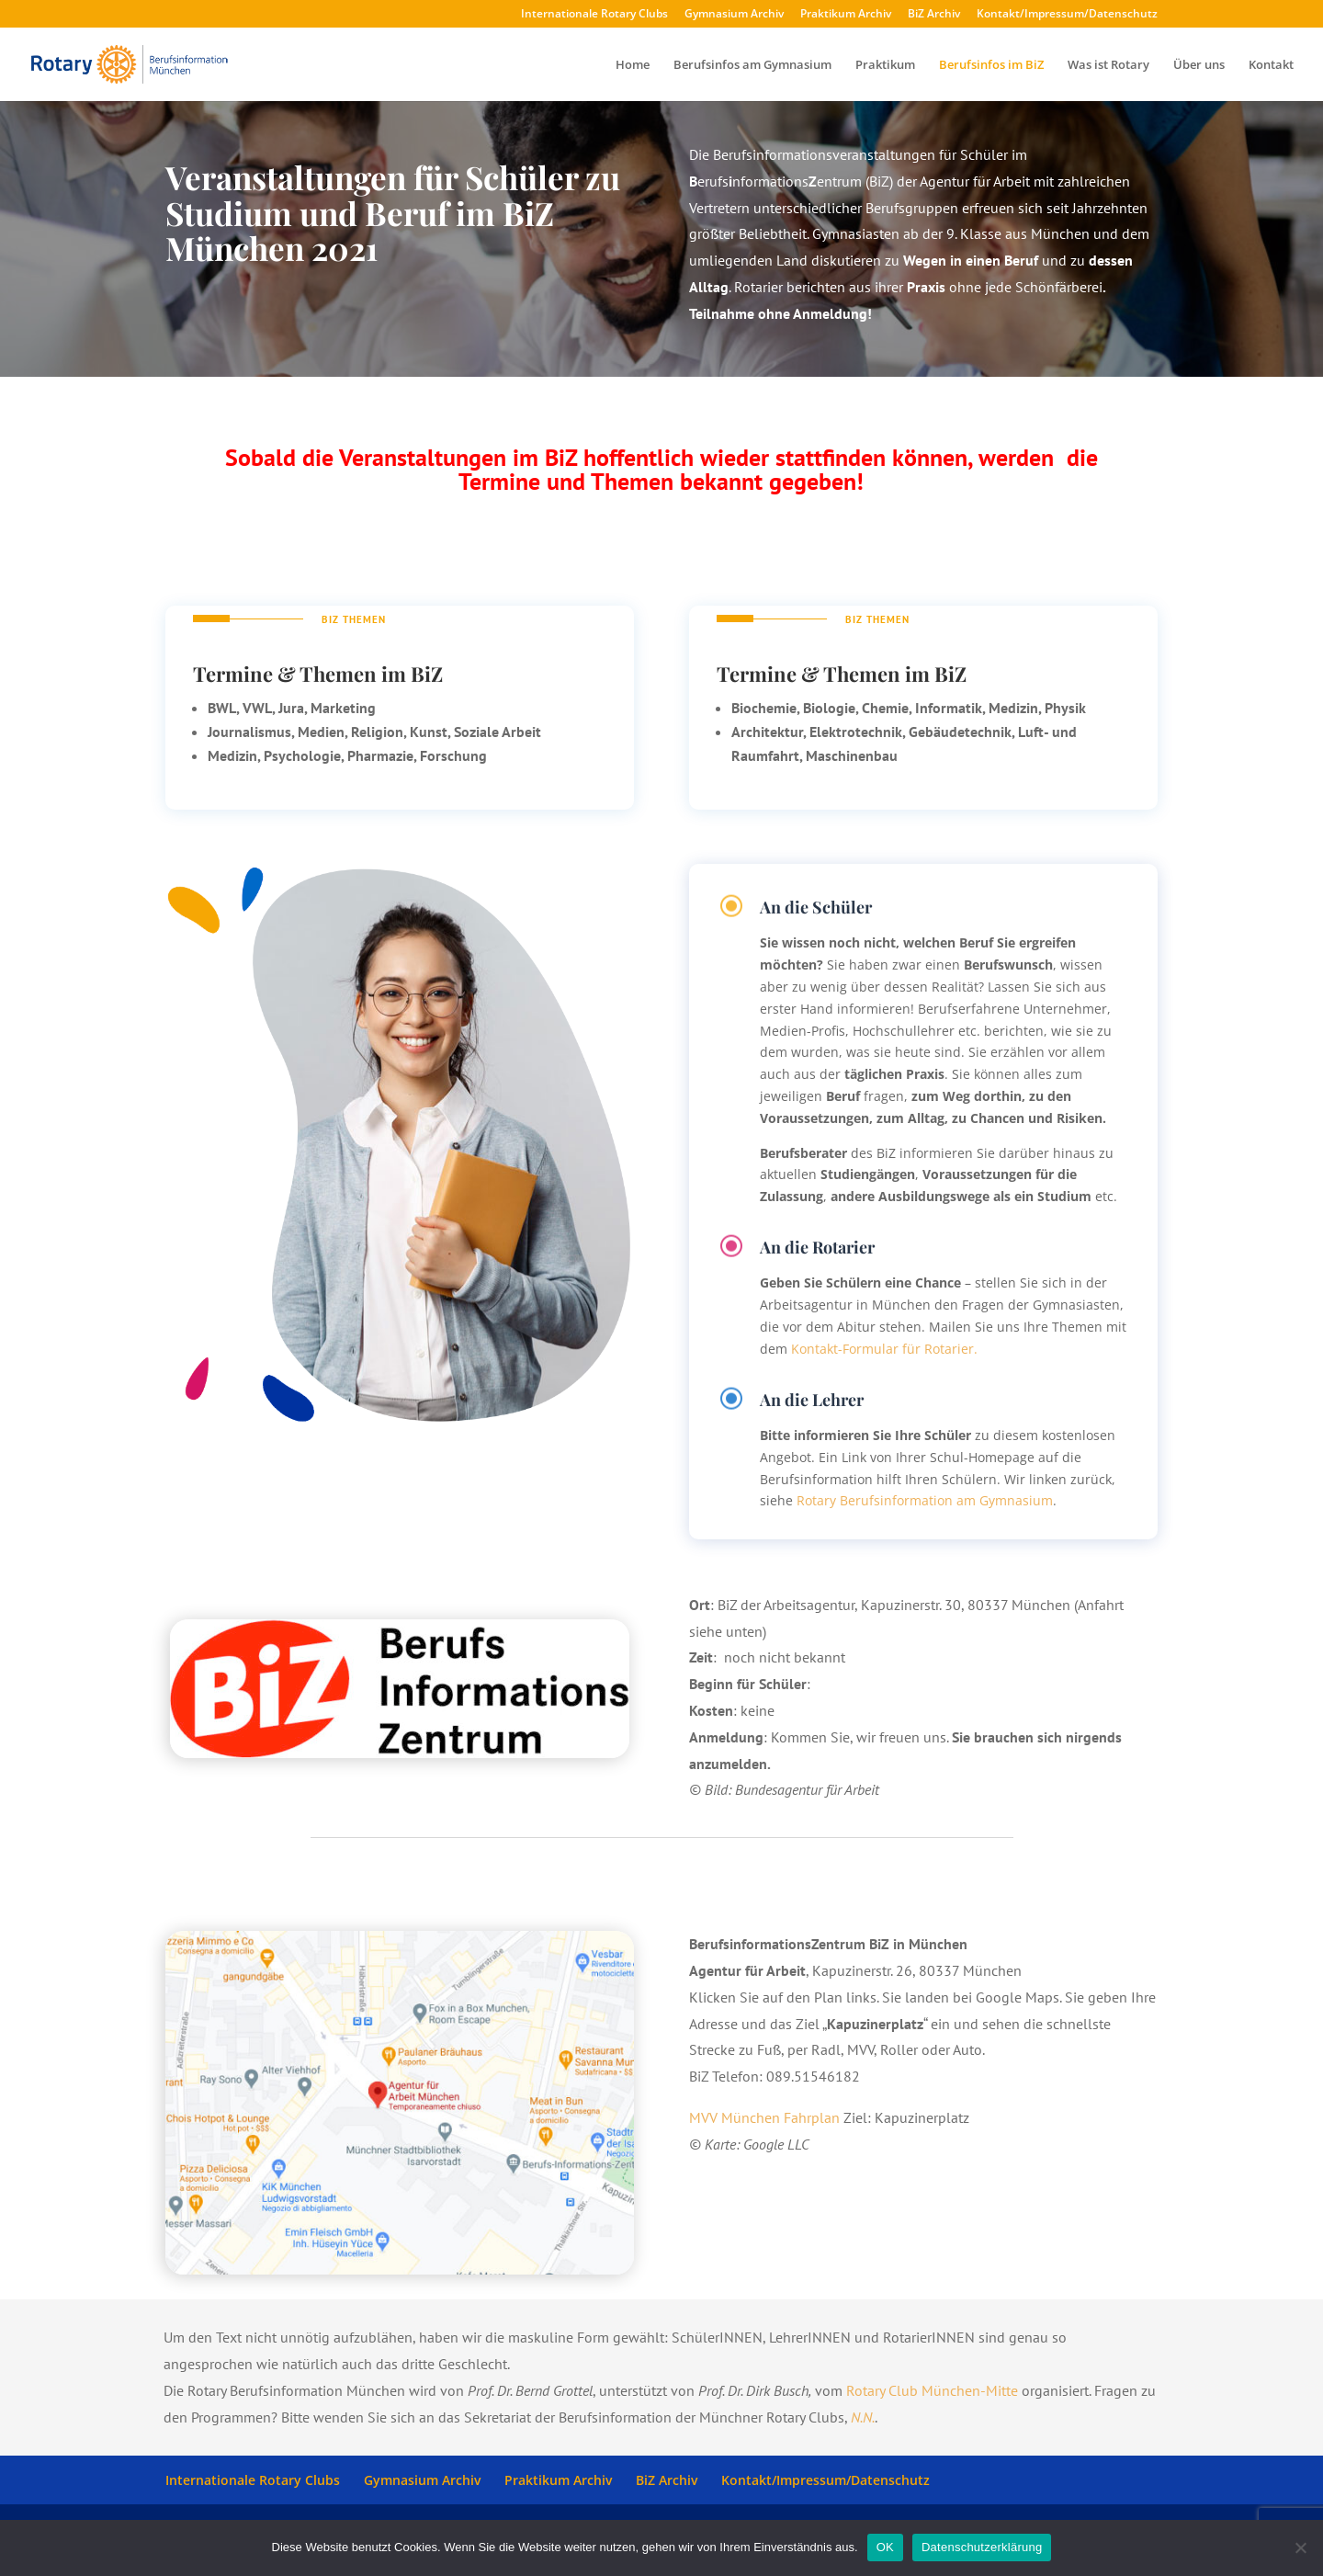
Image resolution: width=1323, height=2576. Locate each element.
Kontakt (1271, 65)
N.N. (863, 2417)
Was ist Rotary (1108, 65)
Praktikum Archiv (845, 14)
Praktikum (885, 65)
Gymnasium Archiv (734, 14)
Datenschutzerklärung (982, 2547)
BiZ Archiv (934, 14)
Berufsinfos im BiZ (991, 65)
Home (633, 65)
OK (885, 2547)
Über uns (1199, 65)
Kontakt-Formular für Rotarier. (884, 1348)
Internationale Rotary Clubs (594, 14)
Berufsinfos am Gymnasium (752, 65)
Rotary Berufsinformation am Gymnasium (925, 1500)
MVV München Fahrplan (764, 2117)
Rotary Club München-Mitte (932, 2390)
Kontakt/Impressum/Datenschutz (1067, 14)
